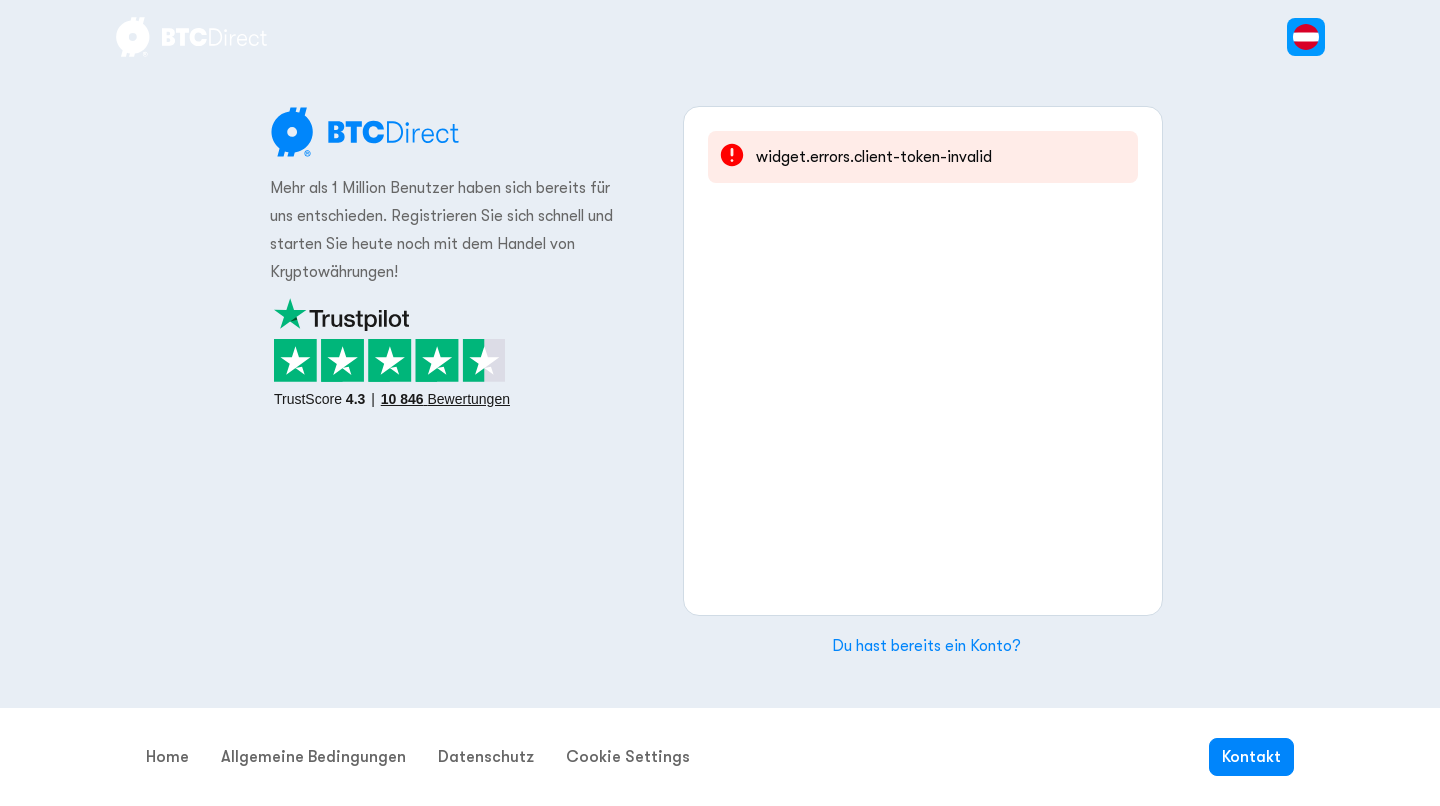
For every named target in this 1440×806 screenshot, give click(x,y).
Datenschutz (486, 757)
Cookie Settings (628, 757)
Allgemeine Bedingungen (313, 757)
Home (167, 757)
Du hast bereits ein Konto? (926, 646)
